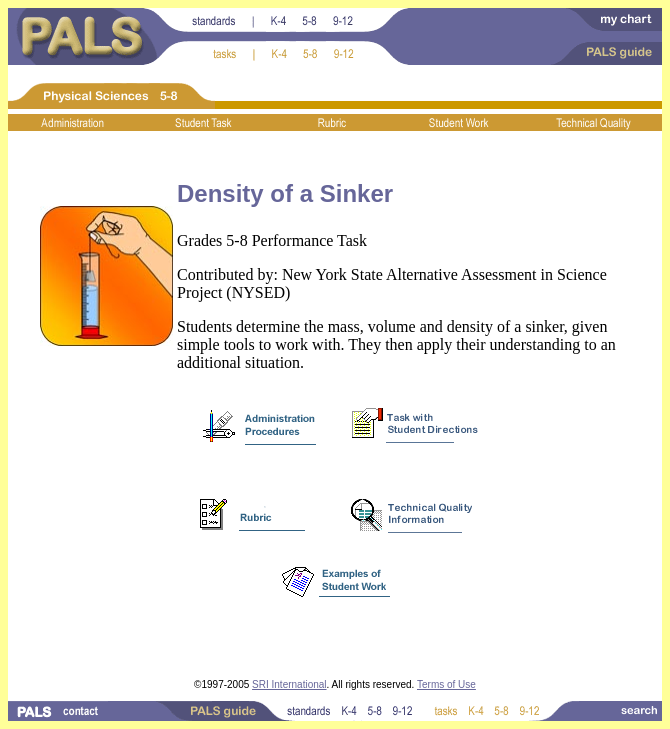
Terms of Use (446, 684)
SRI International (289, 684)
